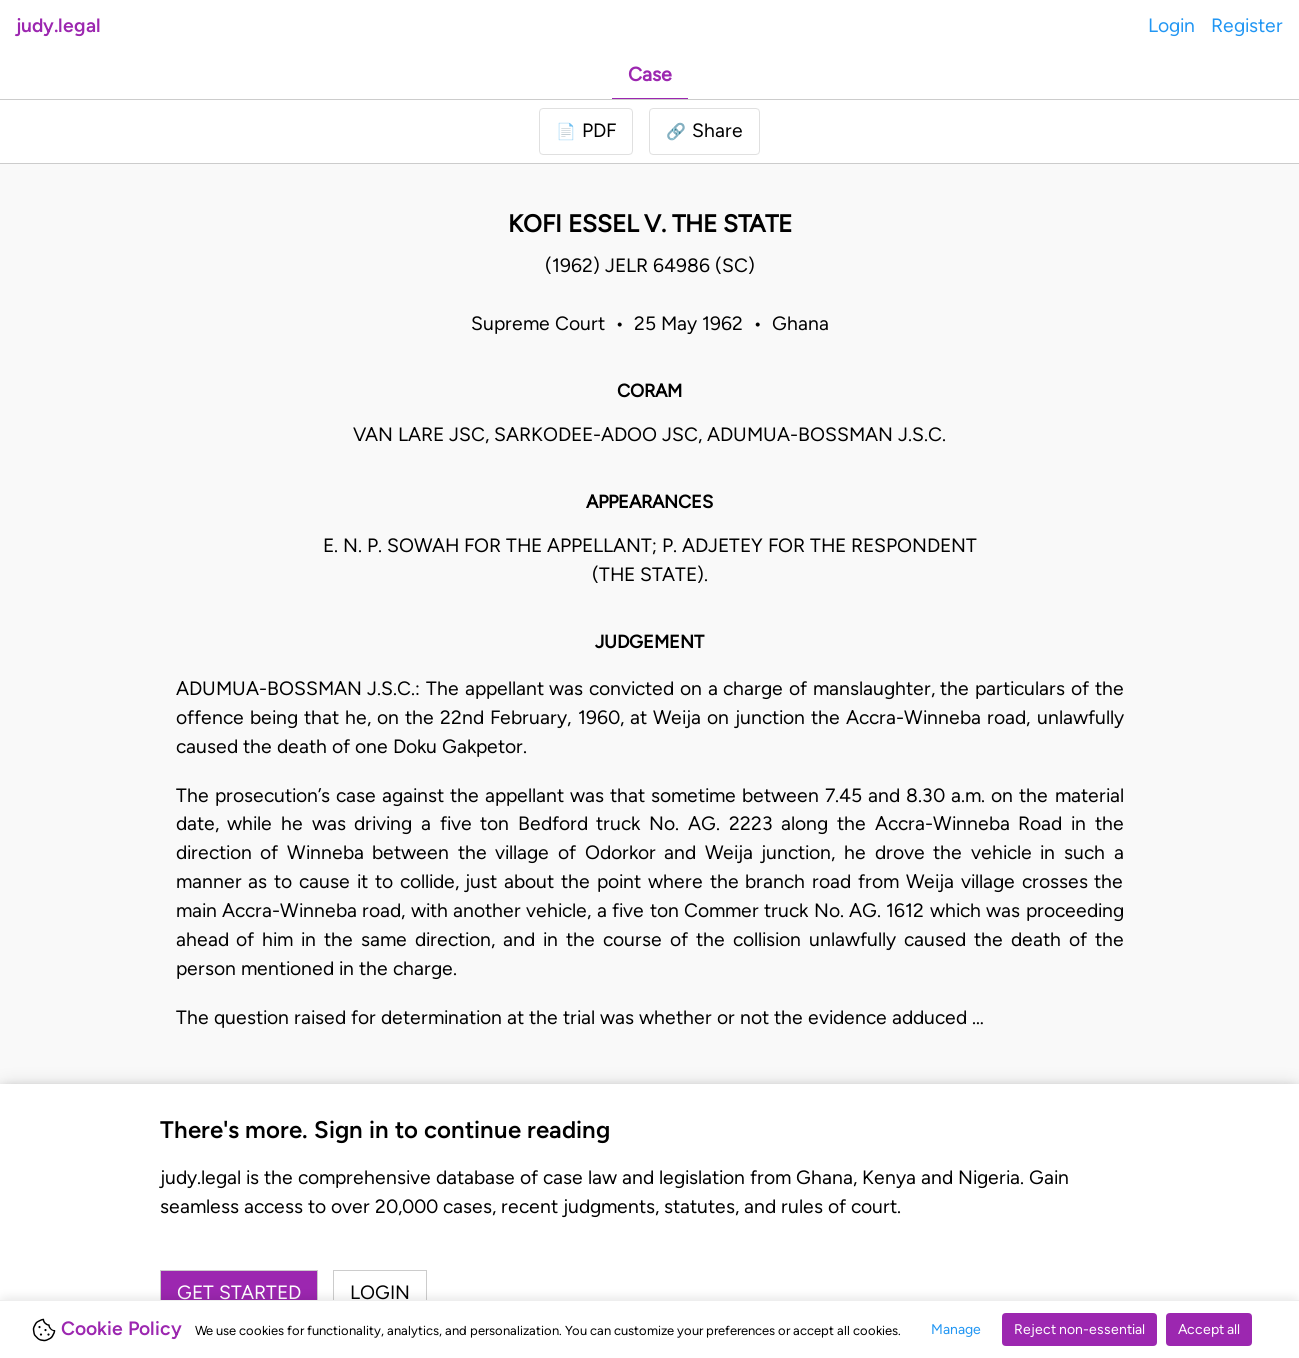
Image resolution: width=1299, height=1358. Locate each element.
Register (1247, 25)
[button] (704, 131)
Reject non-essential (1079, 1329)
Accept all (1209, 1329)
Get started (239, 1292)
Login (1171, 25)
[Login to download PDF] (586, 131)
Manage (956, 1329)
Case (650, 74)
